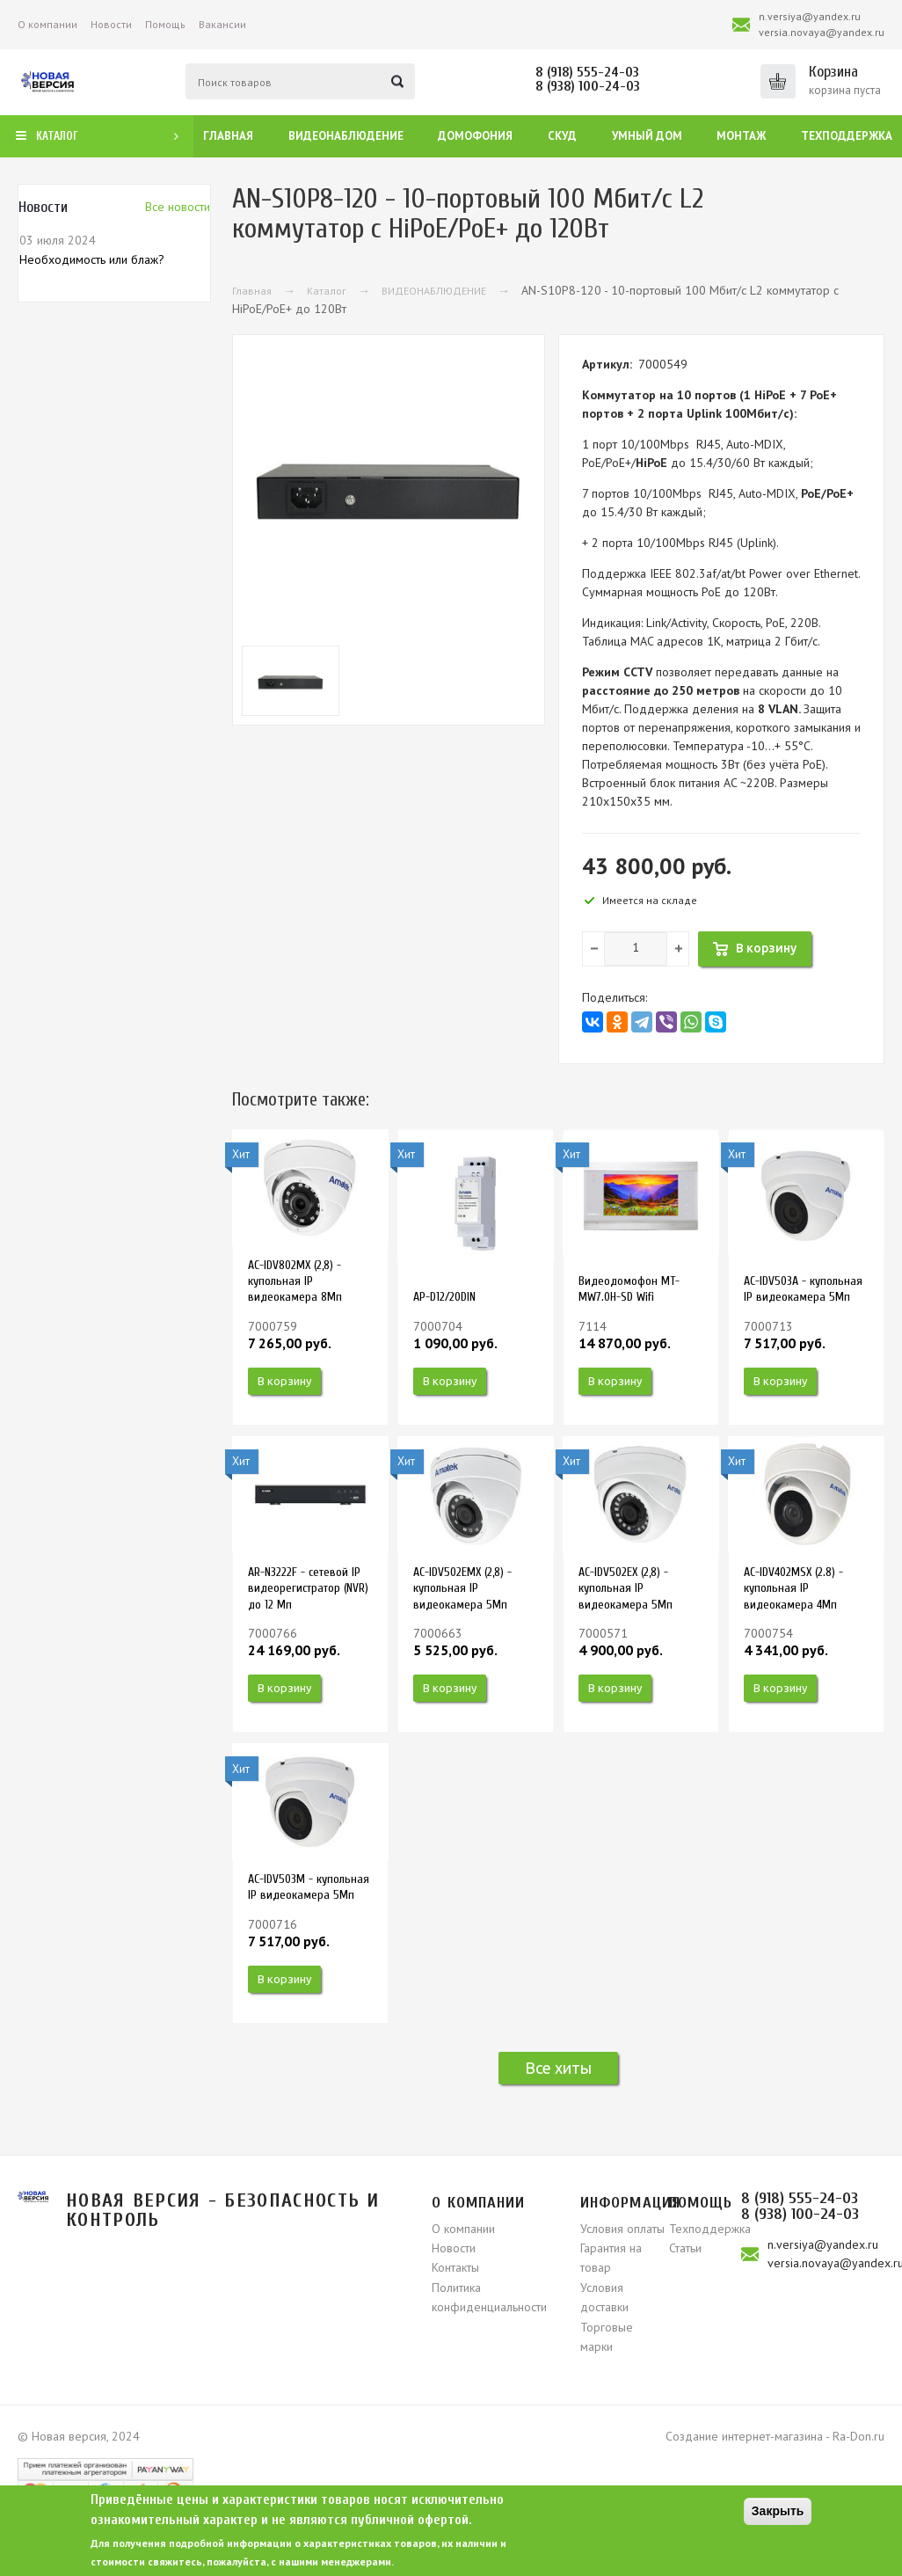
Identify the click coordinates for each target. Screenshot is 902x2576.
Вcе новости (177, 207)
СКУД (562, 135)
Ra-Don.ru (858, 2436)
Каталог (326, 290)
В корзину (284, 1381)
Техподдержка (846, 135)
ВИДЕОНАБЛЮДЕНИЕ (434, 290)
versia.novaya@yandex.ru (821, 32)
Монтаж (741, 135)
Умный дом (647, 135)
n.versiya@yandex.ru (810, 16)
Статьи (685, 2248)
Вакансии (222, 24)
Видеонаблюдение (346, 135)
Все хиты (558, 2067)
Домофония (475, 135)
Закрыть (778, 2511)
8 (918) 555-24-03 (587, 72)
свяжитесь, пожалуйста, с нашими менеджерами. (271, 2561)
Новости (111, 24)
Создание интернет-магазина (744, 2436)
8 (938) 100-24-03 (587, 86)
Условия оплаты (622, 2229)
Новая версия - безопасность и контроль (223, 2210)
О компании (47, 24)
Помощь (165, 24)
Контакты (455, 2267)
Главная (228, 135)
